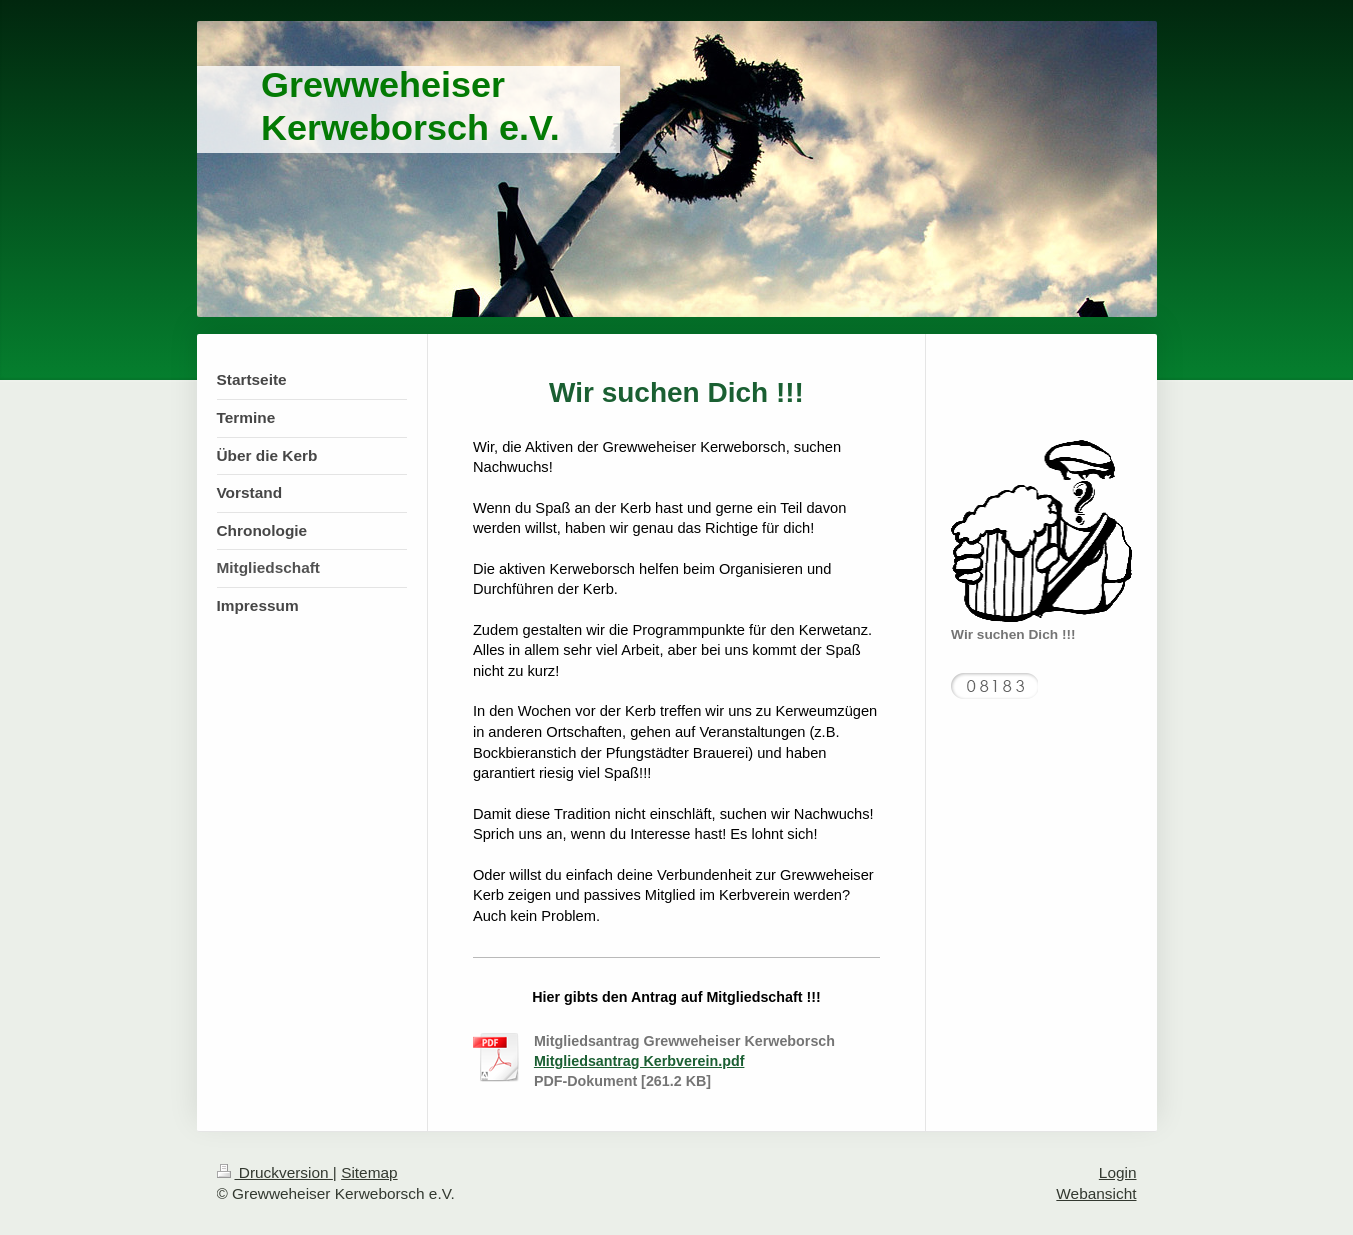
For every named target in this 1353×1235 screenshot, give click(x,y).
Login (1118, 1172)
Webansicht (1096, 1193)
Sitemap (369, 1172)
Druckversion (275, 1172)
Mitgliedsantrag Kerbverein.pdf (639, 1061)
